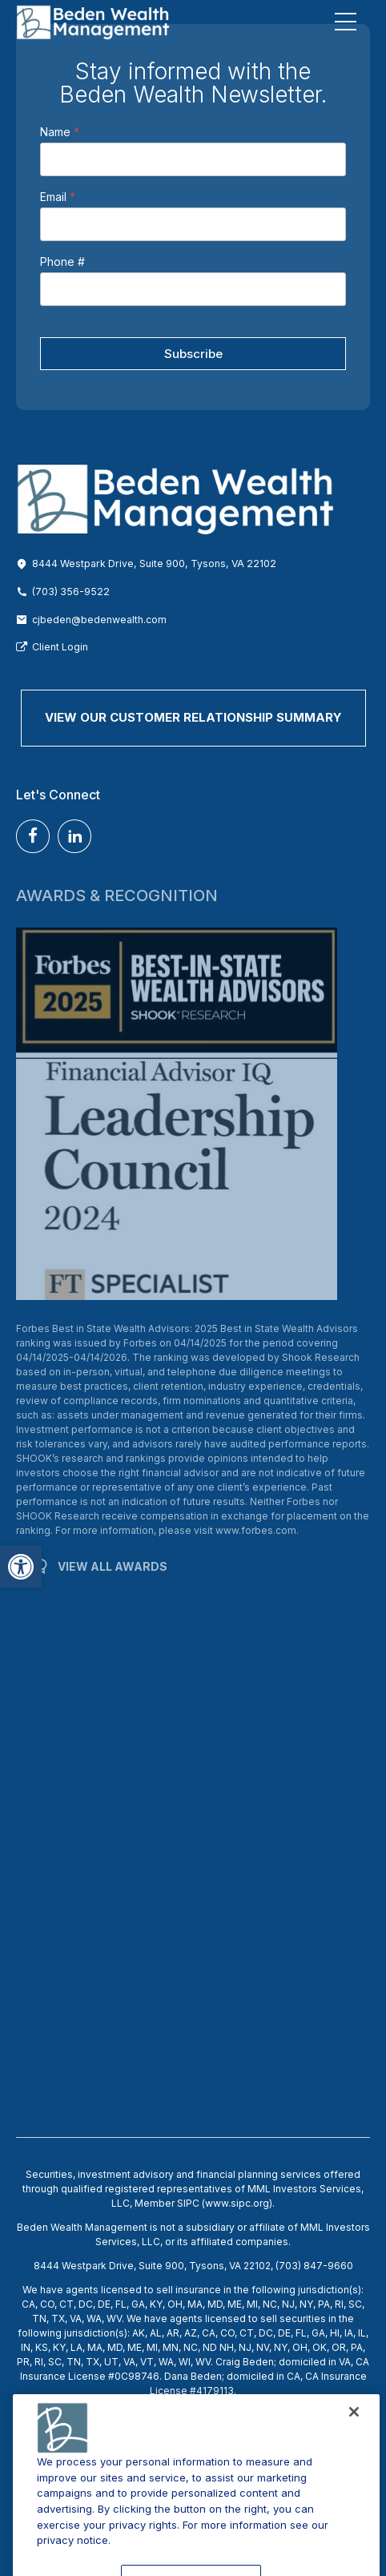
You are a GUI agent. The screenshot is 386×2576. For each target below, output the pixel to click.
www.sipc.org (237, 2203)
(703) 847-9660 (314, 2266)
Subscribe (193, 353)
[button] (21, 1567)
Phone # (62, 261)
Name (59, 132)
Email (57, 196)
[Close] (354, 2444)
